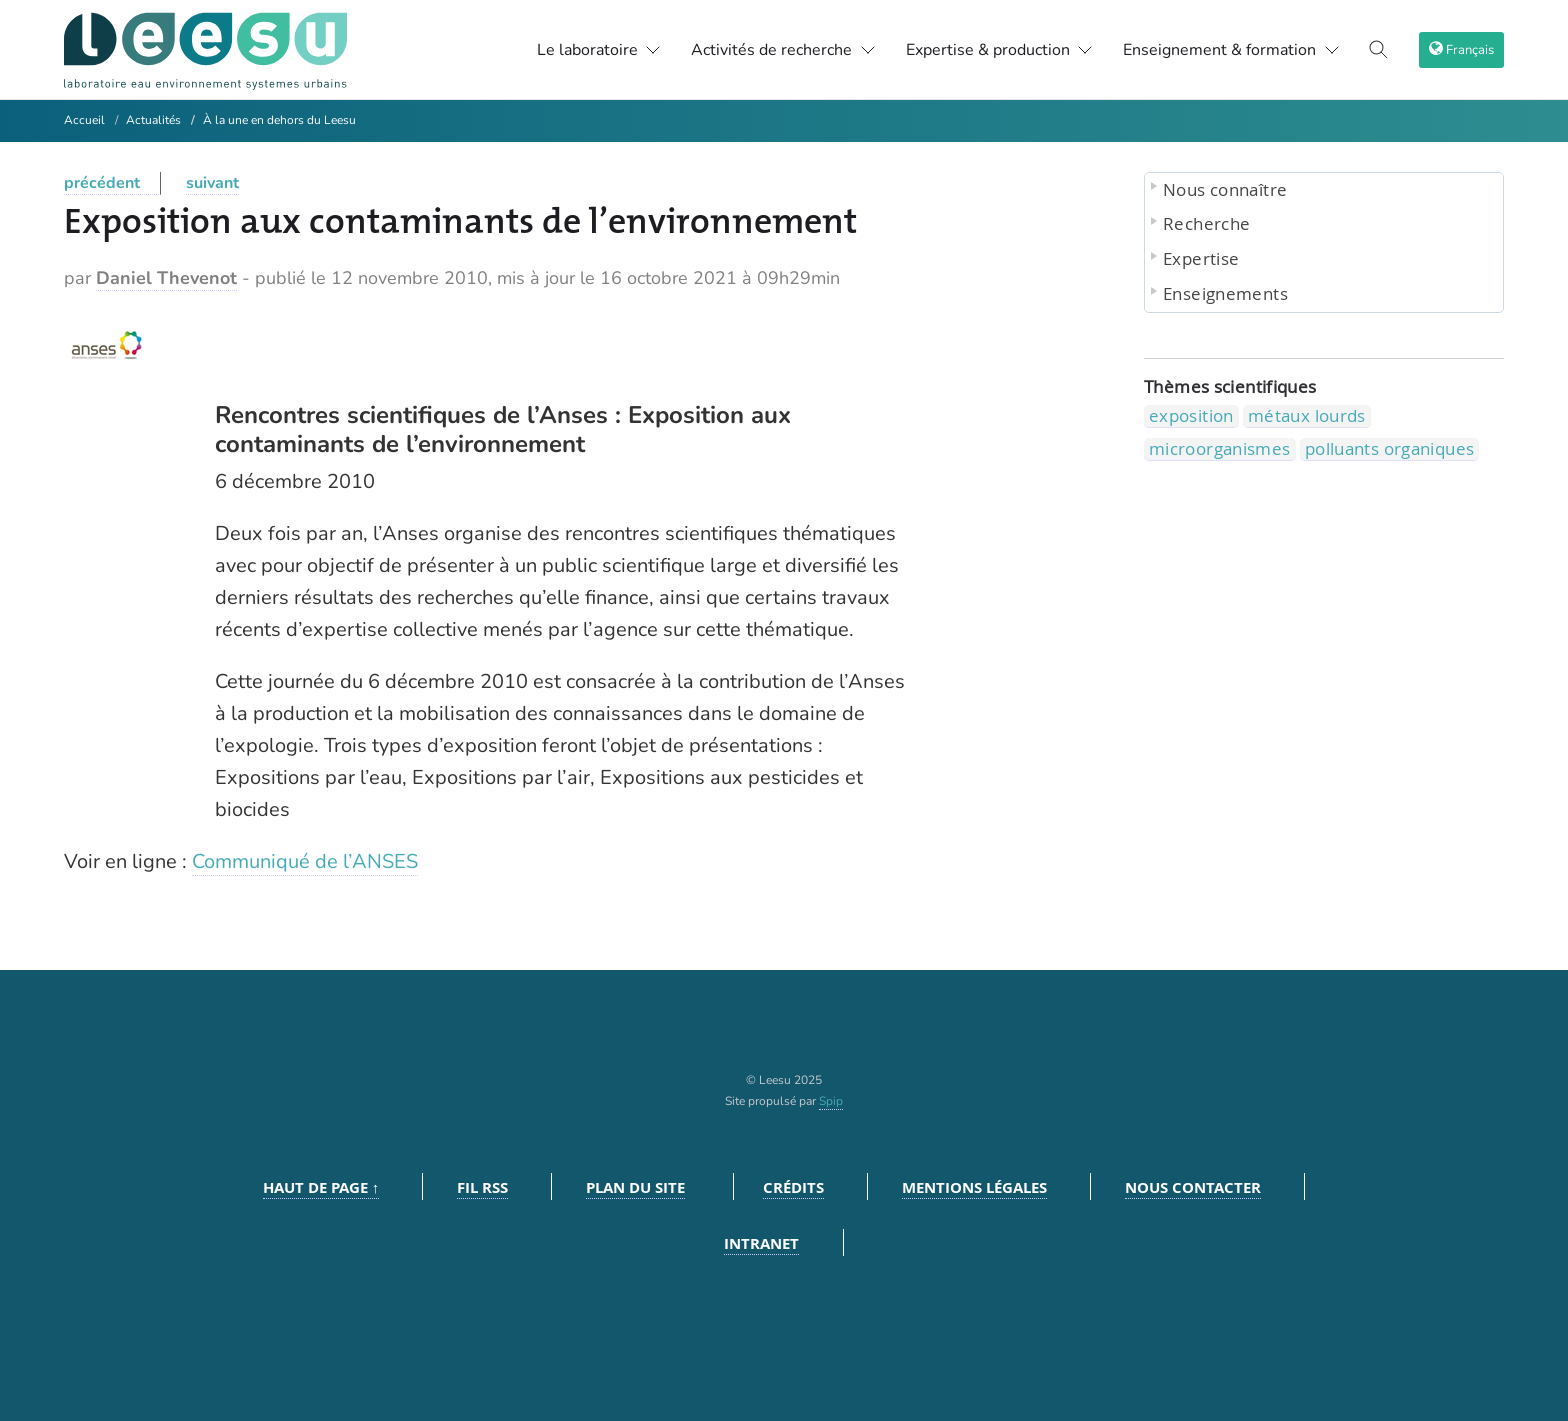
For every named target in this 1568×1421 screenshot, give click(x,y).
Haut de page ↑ (321, 1187)
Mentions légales (974, 1187)
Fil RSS (482, 1187)
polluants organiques (1390, 449)
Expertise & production (1000, 50)
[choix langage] (1461, 50)
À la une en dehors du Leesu (279, 120)
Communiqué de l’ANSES (305, 861)
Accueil (84, 120)
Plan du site (635, 1187)
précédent (102, 183)
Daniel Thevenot (166, 278)
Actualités (153, 120)
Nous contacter (1193, 1187)
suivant (212, 183)
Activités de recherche (783, 50)
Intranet (761, 1243)
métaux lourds (1307, 416)
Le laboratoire (599, 50)
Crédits (793, 1187)
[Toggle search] (1379, 50)
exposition (1191, 416)
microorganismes (1220, 449)
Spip (831, 1101)
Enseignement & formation (1231, 50)
